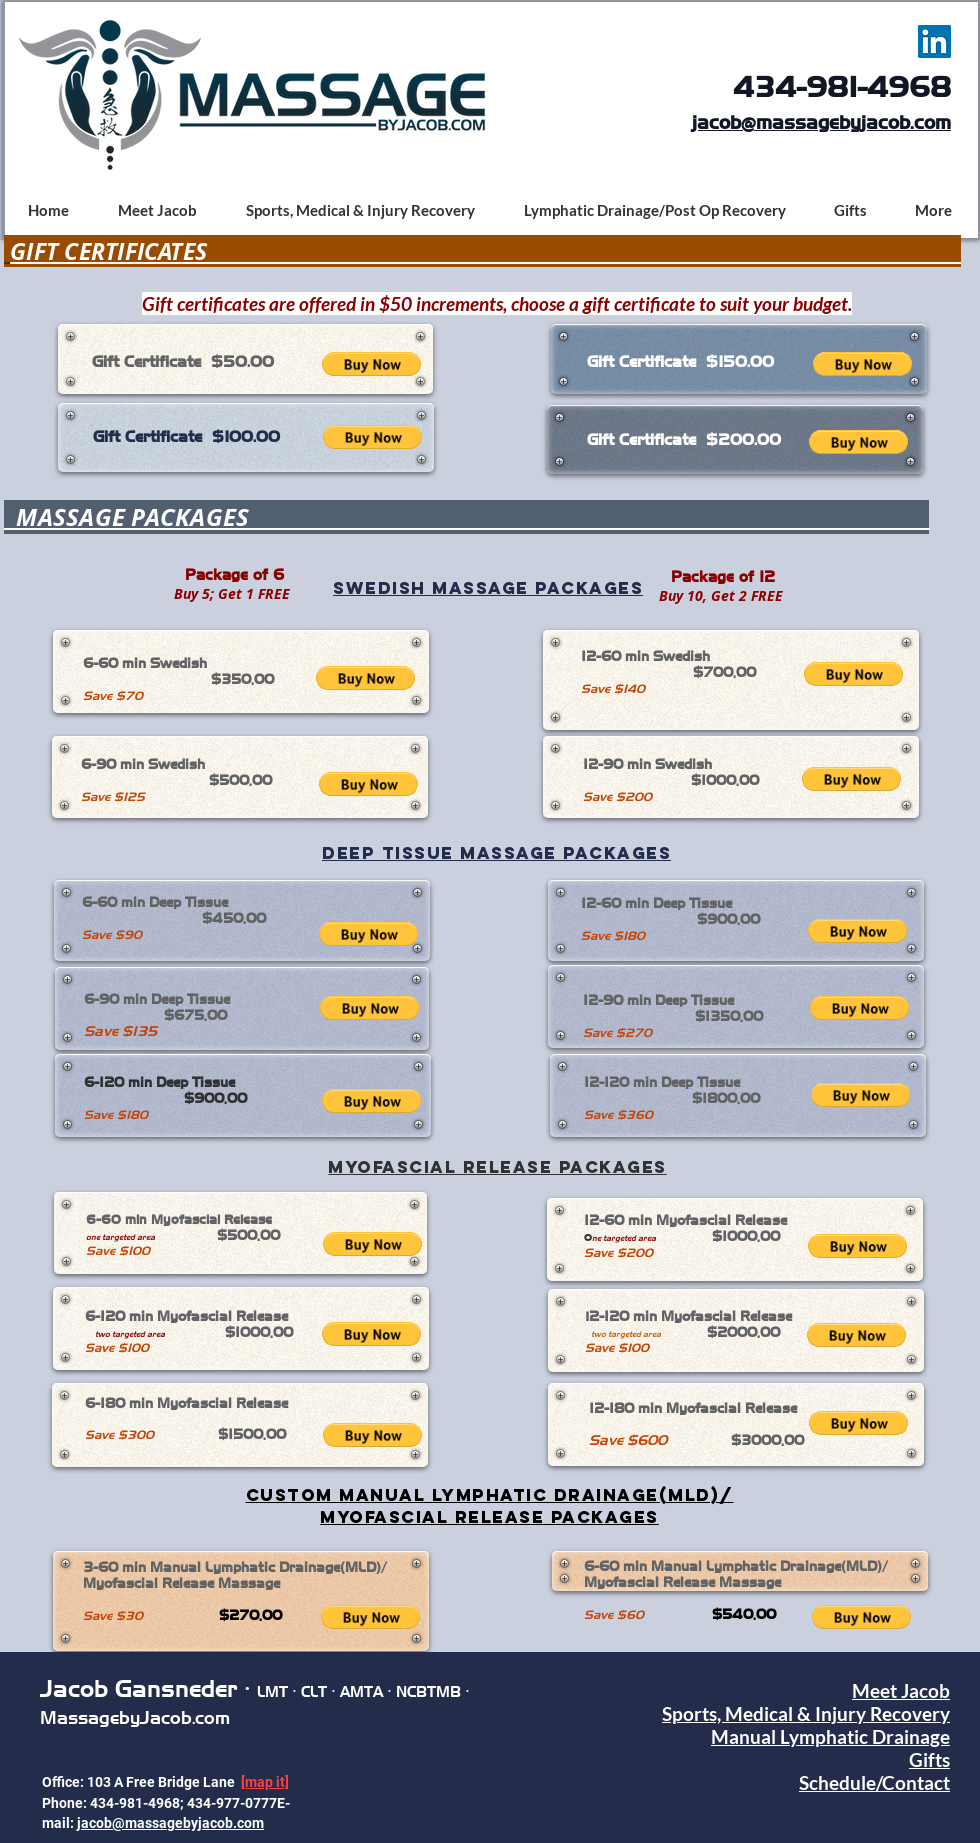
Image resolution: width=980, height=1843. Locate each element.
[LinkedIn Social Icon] (934, 41)
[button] (371, 364)
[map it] (265, 1782)
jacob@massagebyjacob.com (821, 122)
